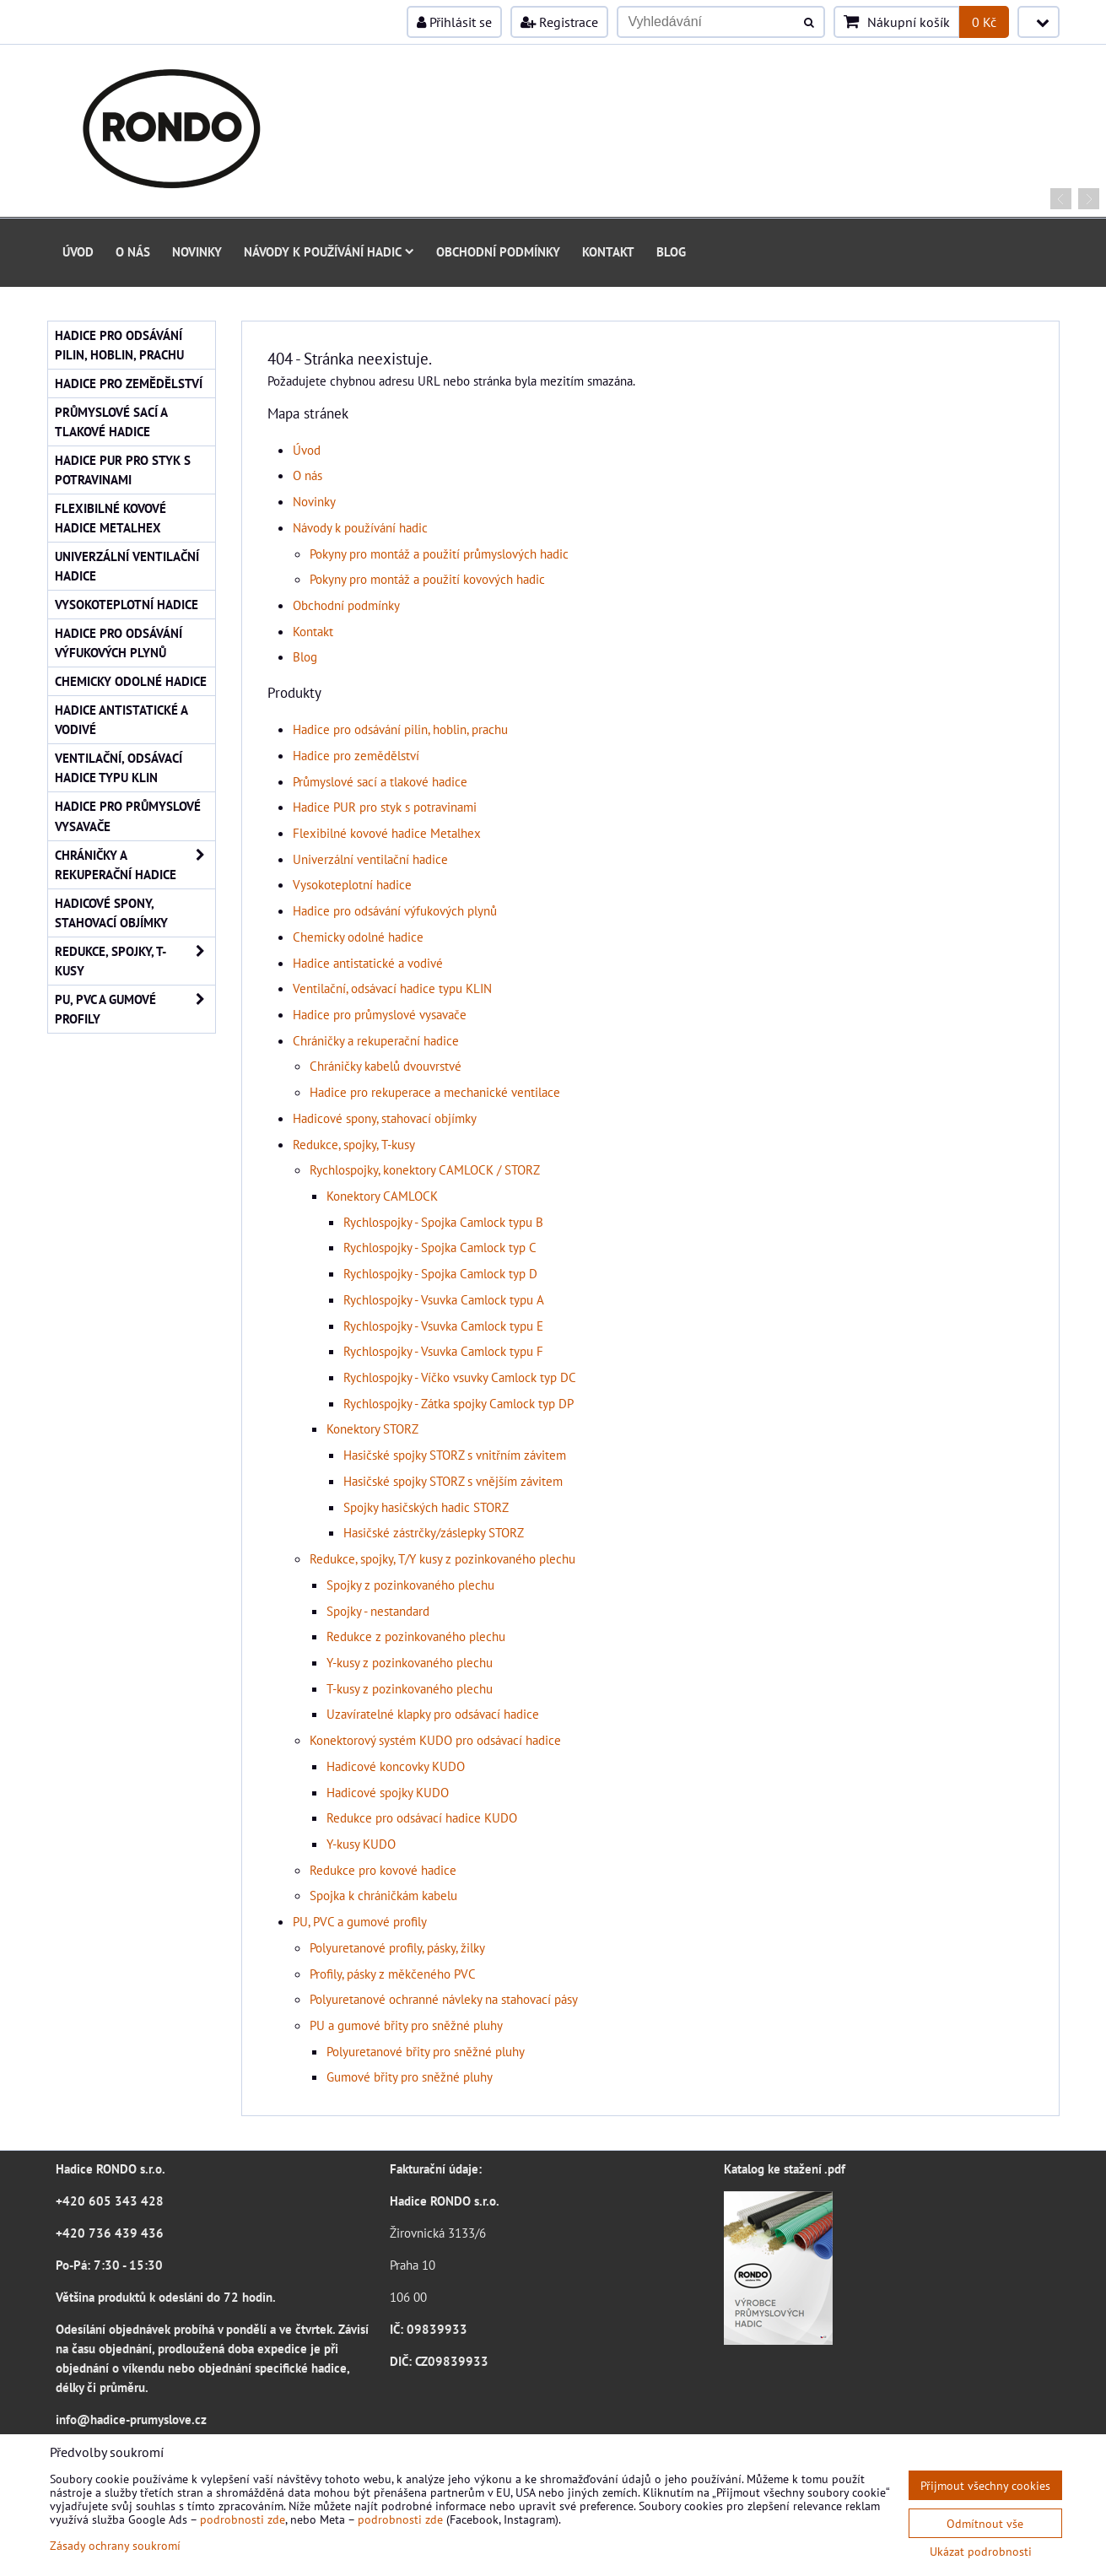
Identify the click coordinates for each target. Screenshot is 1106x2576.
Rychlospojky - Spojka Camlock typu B (443, 1221)
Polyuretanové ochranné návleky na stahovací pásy (444, 1998)
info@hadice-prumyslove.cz (131, 2419)
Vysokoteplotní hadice (352, 884)
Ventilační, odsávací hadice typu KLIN (392, 988)
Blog (671, 251)
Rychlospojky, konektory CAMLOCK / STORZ (425, 1169)
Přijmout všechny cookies (985, 2485)
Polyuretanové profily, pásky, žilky (397, 1947)
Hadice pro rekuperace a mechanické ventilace (435, 1091)
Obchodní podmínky (498, 251)
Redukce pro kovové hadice (383, 1869)
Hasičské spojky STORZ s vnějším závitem (453, 1480)
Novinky (197, 251)
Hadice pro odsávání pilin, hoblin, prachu (400, 729)
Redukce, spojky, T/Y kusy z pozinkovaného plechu (442, 1558)
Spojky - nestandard (377, 1610)
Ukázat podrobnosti (981, 2551)
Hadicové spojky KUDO (387, 1792)
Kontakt (608, 251)
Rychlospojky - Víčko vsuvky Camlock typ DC (459, 1377)
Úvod (78, 251)
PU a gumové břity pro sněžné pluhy (406, 2025)
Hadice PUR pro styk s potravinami (385, 806)
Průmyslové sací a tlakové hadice (380, 781)
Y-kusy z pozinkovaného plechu (409, 1662)
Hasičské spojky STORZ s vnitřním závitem (454, 1454)
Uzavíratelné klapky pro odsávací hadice (432, 1713)
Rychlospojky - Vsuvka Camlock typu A (443, 1299)
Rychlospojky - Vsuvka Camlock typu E (443, 1325)
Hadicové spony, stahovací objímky (385, 1118)
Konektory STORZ (372, 1428)
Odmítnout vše (985, 2523)
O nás (133, 251)
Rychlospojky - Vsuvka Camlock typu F (443, 1350)
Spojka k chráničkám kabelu (383, 1895)
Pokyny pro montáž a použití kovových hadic (427, 578)
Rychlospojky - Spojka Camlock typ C (440, 1247)
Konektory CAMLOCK (382, 1195)
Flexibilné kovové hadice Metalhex (387, 832)
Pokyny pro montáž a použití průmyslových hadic (439, 553)
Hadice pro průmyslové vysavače (380, 1014)
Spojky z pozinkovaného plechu (410, 1584)
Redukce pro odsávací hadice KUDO (421, 1817)
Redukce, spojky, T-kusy (354, 1144)
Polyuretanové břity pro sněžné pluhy (425, 2051)
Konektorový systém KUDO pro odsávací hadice (435, 1739)
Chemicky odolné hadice (358, 936)
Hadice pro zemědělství (356, 755)
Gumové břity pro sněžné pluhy (409, 2076)
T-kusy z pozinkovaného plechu (409, 1688)
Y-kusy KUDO (361, 1843)
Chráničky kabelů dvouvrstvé (385, 1065)
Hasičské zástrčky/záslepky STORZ (433, 1532)
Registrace (559, 22)
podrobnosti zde (242, 2519)
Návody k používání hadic (329, 251)
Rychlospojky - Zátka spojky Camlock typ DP (458, 1403)
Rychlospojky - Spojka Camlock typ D (440, 1273)
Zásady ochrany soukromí (115, 2545)
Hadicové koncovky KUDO (395, 1766)
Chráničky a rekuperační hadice (376, 1040)
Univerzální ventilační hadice (370, 859)
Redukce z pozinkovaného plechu (415, 1636)
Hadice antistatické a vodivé (368, 962)
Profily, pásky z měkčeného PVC (393, 1973)
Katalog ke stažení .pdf (784, 2168)
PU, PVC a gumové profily (360, 1921)
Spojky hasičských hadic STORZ (426, 1507)
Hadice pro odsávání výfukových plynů (395, 910)
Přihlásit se (454, 22)
